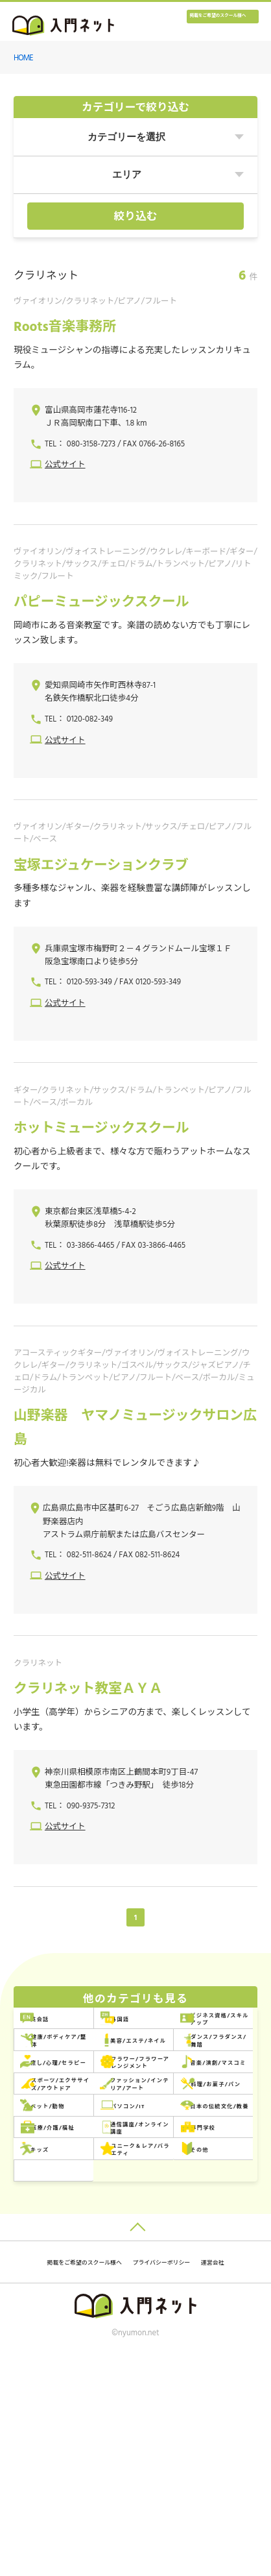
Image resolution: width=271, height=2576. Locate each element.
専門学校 (180, 2300)
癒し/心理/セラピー (80, 2134)
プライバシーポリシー (113, 2482)
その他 (53, 2367)
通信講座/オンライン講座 (82, 2301)
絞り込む (136, 217)
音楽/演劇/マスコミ (80, 2167)
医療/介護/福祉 (193, 2267)
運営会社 (184, 2482)
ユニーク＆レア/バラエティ (205, 2334)
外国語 (175, 2034)
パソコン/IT (186, 2234)
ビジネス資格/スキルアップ (82, 2068)
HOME (23, 58)
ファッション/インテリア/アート (82, 2201)
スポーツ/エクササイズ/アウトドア (204, 2168)
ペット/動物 (64, 2234)
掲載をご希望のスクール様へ (196, 23)
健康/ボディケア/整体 (207, 2067)
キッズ (53, 2333)
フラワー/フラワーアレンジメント (204, 2134)
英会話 (53, 2034)
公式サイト (65, 465)
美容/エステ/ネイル (80, 2101)
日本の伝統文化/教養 (82, 2267)
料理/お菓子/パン (198, 2200)
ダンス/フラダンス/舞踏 (207, 2101)
